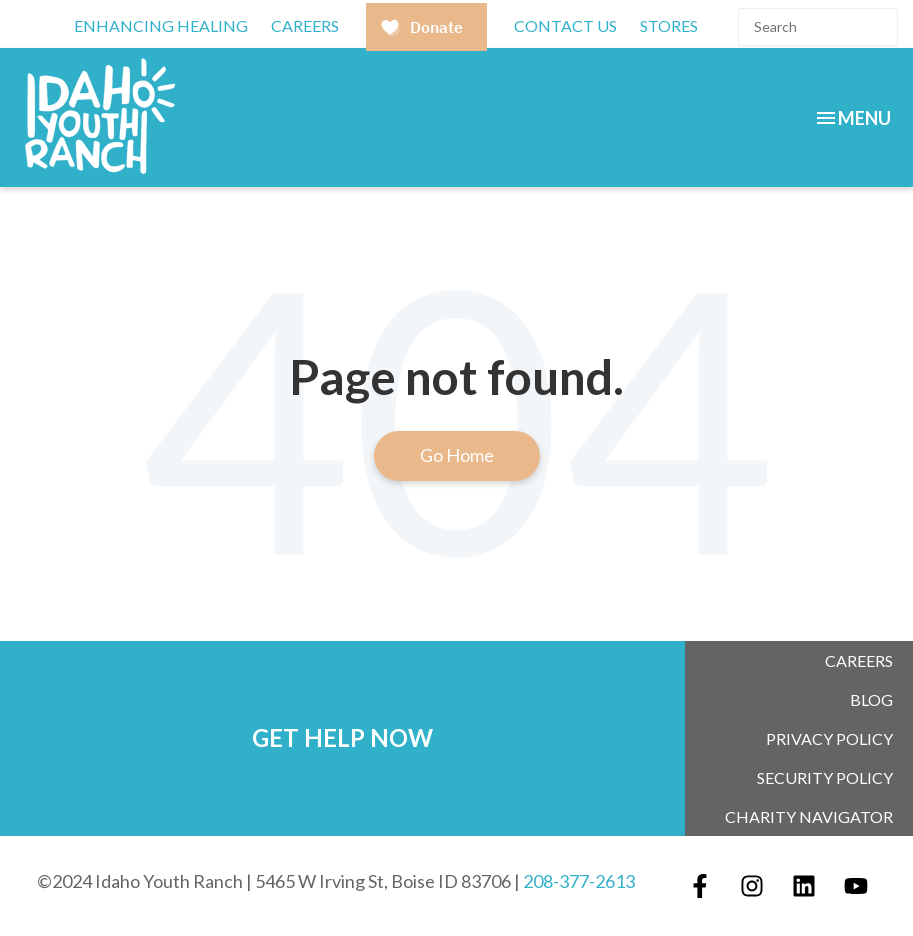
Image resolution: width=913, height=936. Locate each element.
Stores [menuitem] (669, 25)
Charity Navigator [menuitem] (809, 816)
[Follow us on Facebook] (700, 886)
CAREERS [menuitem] (305, 25)
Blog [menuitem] (871, 699)
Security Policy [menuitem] (825, 777)
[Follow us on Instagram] (752, 886)
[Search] (818, 27)
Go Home (457, 455)
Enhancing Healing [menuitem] (161, 25)
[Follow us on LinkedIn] (804, 886)
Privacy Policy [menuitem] (829, 738)
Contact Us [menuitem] (565, 25)
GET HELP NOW (342, 737)
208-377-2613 (579, 881)
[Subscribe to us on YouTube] (856, 886)
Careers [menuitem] (859, 660)
